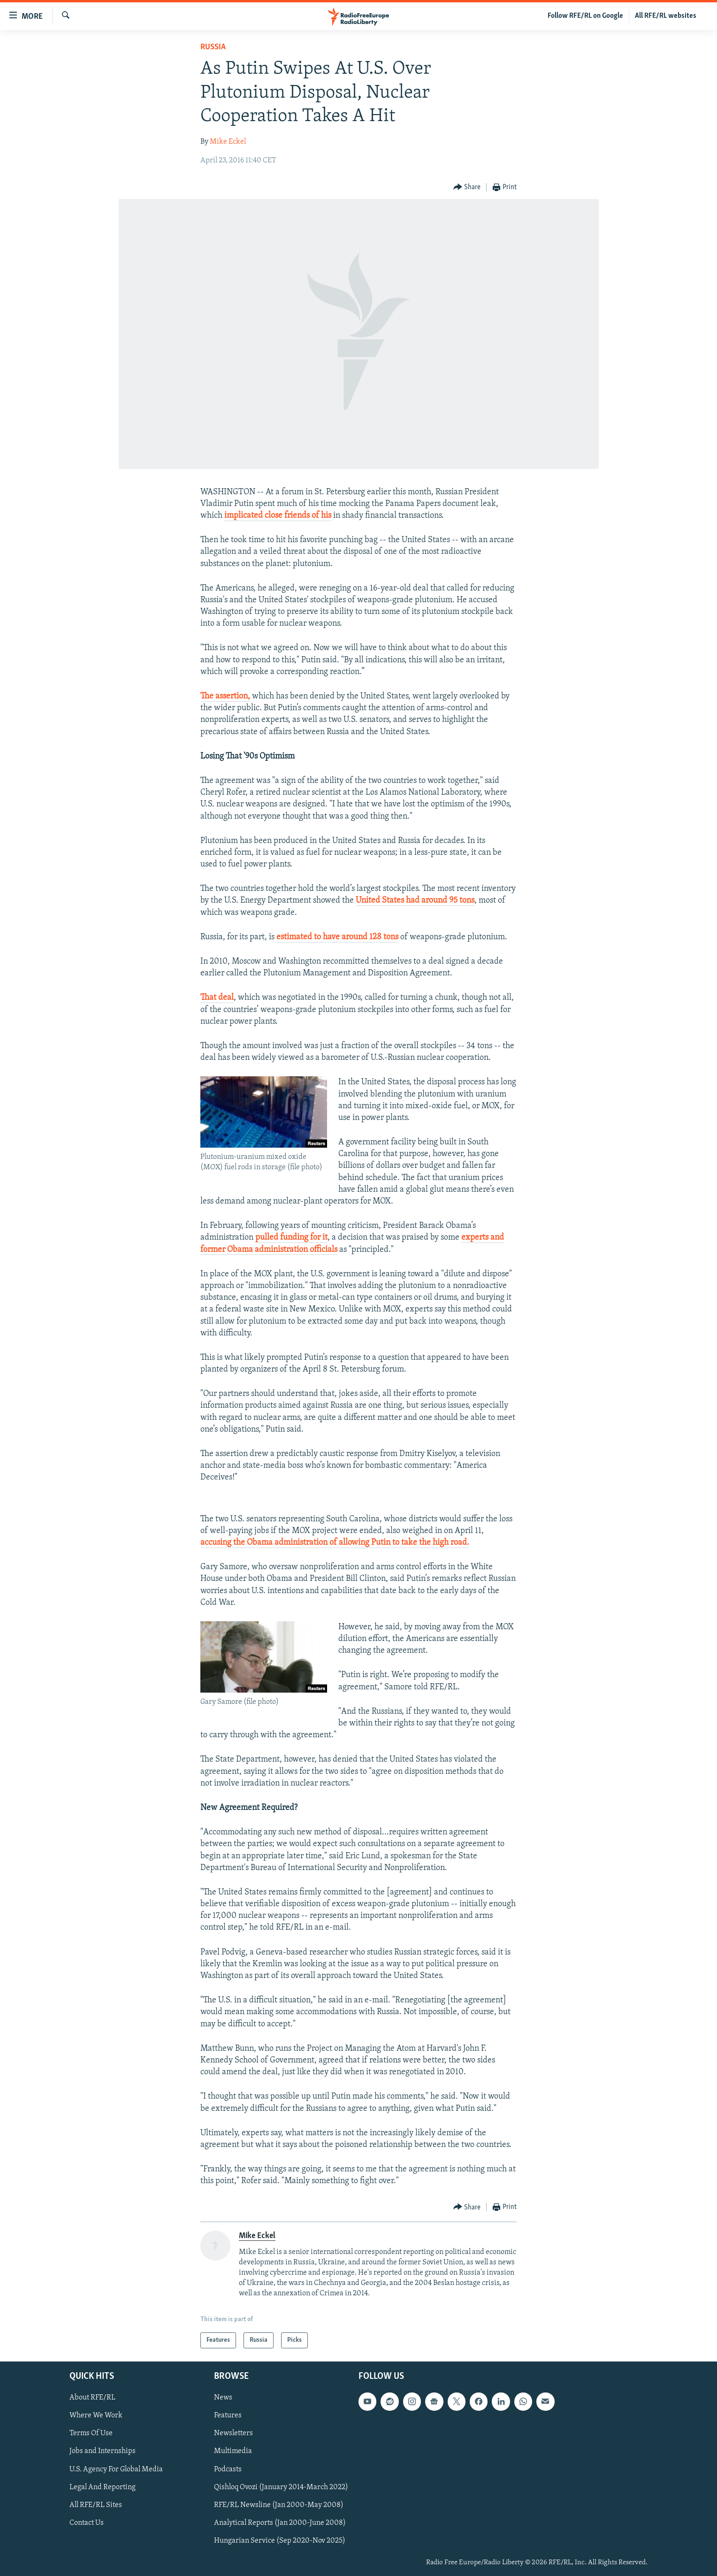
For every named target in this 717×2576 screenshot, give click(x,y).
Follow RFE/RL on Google (585, 16)
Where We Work (95, 2415)
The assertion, (225, 696)
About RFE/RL (92, 2397)
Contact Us (86, 2523)
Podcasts (228, 2469)
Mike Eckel (228, 142)
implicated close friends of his (277, 515)
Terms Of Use (91, 2434)
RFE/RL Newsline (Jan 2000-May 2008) (278, 2505)
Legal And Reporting (102, 2487)
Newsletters (233, 2434)
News (223, 2397)
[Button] (467, 187)
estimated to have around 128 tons (337, 937)
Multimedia (233, 2451)
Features (228, 2415)
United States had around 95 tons (415, 900)
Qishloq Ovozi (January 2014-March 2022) (281, 2487)
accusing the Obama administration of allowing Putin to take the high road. (334, 1542)
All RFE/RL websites (665, 16)
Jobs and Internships (102, 2451)
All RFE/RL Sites (95, 2505)
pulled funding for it (291, 1237)
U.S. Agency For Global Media (116, 2469)
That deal (217, 997)
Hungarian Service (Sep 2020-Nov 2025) (279, 2541)
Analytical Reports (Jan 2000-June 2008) (280, 2523)
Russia (213, 47)
